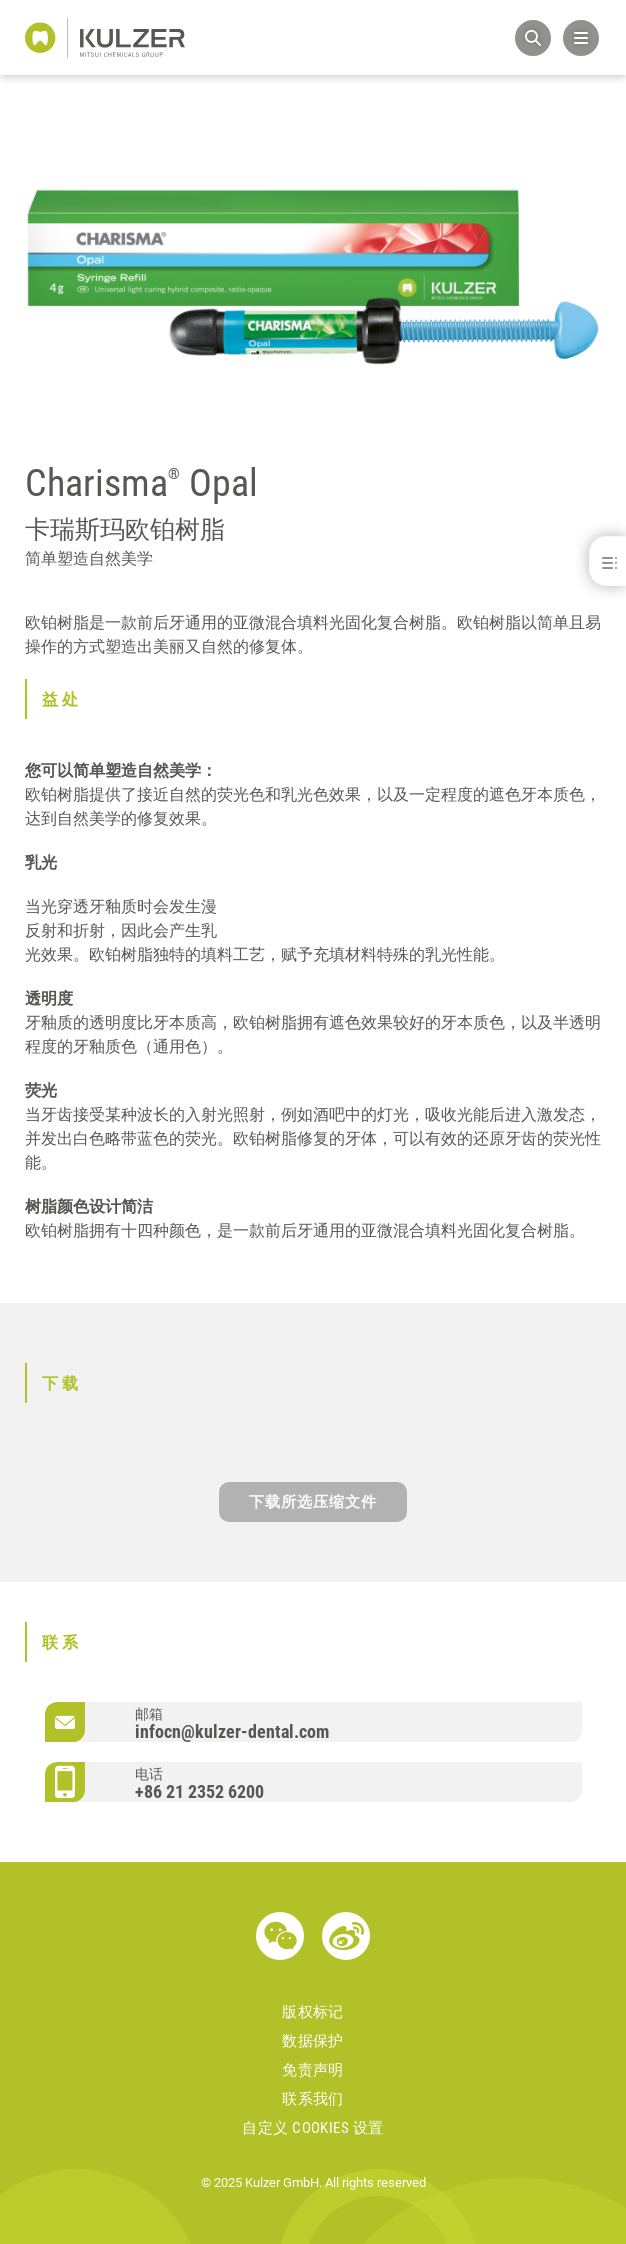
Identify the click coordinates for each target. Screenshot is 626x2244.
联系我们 (313, 2099)
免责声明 (313, 2070)
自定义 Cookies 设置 (312, 2128)
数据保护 (313, 2041)
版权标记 (313, 2012)
